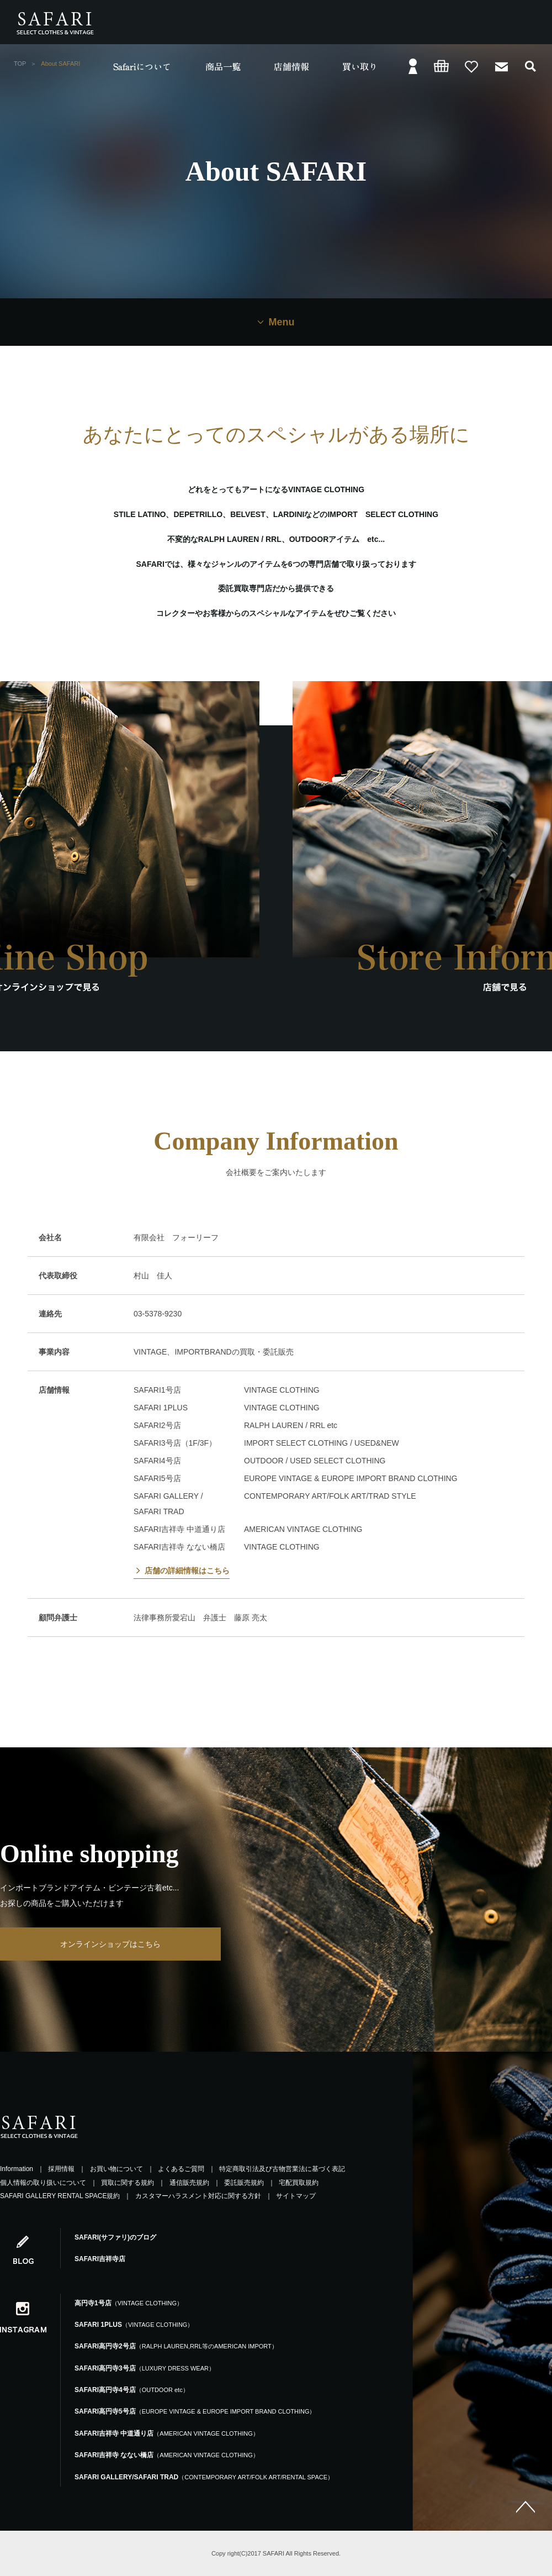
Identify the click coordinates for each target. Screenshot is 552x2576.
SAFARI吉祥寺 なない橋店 (167, 2455)
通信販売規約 (189, 2183)
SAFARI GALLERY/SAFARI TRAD (204, 2477)
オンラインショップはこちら (110, 1944)
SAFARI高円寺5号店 (195, 2411)
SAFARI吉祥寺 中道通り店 (167, 2433)
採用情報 (61, 2169)
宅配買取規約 (299, 2183)
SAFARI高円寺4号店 (132, 2390)
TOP (20, 63)
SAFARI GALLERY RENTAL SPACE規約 (60, 2196)
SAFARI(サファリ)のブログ (115, 2237)
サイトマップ (296, 2196)
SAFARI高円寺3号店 (145, 2368)
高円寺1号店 (129, 2303)
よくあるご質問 (181, 2169)
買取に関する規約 (127, 2183)
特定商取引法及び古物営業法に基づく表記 (282, 2169)
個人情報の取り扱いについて (43, 2183)
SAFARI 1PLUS (134, 2325)
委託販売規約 (244, 2183)
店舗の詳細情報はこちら (187, 1570)
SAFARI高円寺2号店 (176, 2346)
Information (16, 2169)
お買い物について (116, 2169)
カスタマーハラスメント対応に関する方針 (198, 2196)
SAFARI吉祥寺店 (100, 2259)
